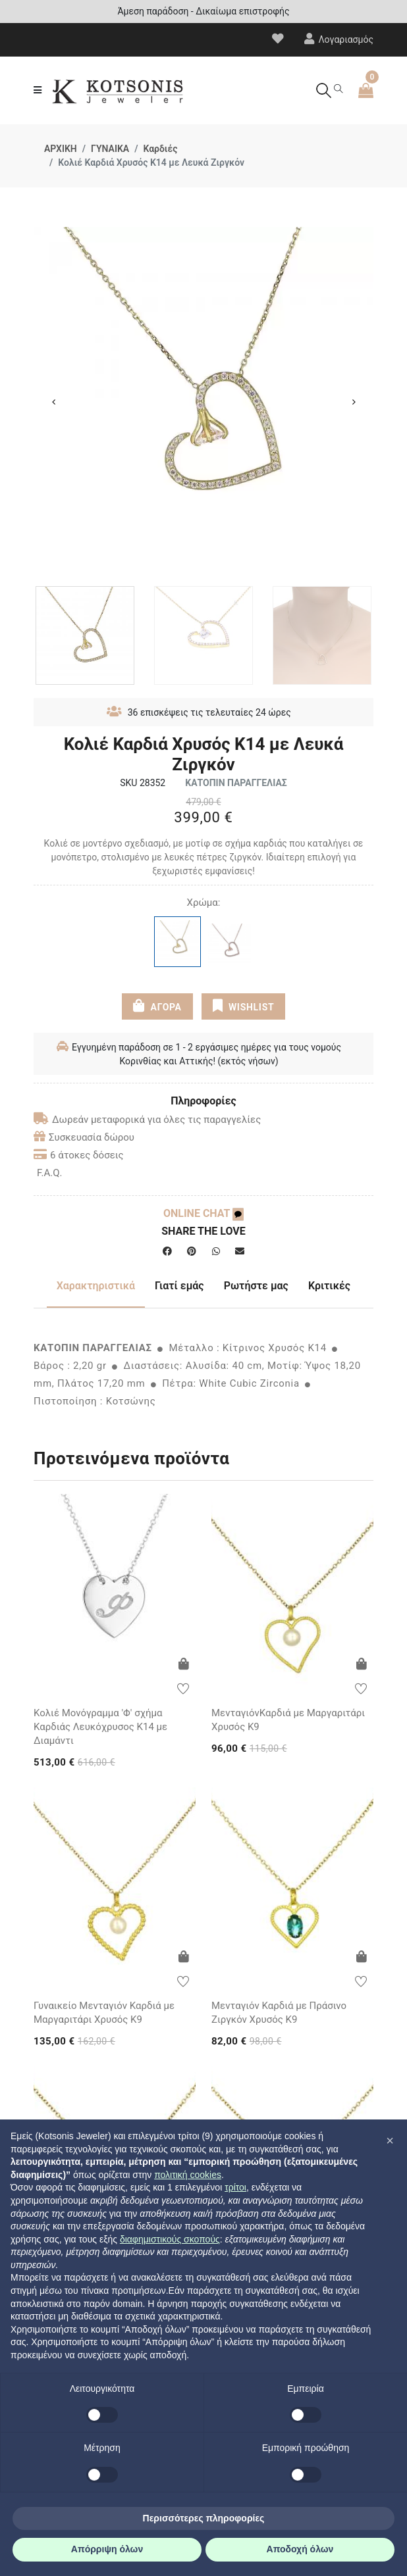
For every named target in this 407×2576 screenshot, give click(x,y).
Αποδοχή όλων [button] (300, 2549)
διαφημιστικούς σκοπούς (170, 2239)
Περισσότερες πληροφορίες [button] (204, 2518)
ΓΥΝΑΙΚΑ (110, 148)
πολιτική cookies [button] (187, 2174)
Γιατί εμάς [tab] (179, 1285)
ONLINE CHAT (203, 1213)
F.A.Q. (50, 1173)
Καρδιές (160, 148)
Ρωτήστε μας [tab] (256, 1285)
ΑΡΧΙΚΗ (60, 148)
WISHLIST (243, 1005)
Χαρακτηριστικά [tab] (96, 1285)
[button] (389, 2140)
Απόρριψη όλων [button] (107, 2549)
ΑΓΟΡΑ (156, 1005)
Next (353, 402)
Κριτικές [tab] (329, 1285)
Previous (53, 402)
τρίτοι (235, 2187)
